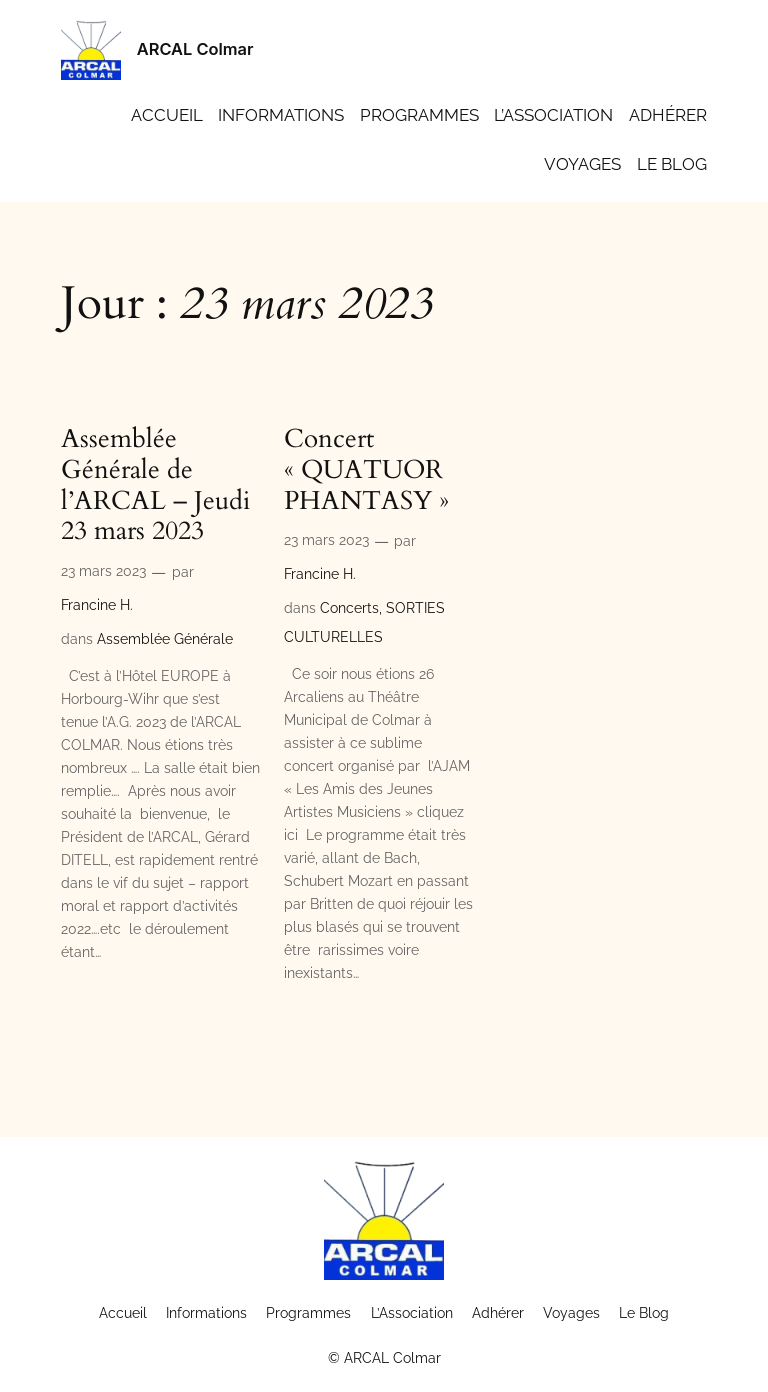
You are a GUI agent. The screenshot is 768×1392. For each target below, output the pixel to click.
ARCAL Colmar (195, 49)
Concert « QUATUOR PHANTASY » (366, 470)
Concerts (349, 607)
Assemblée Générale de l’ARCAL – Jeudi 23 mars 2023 (155, 485)
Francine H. (97, 604)
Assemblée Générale (165, 638)
